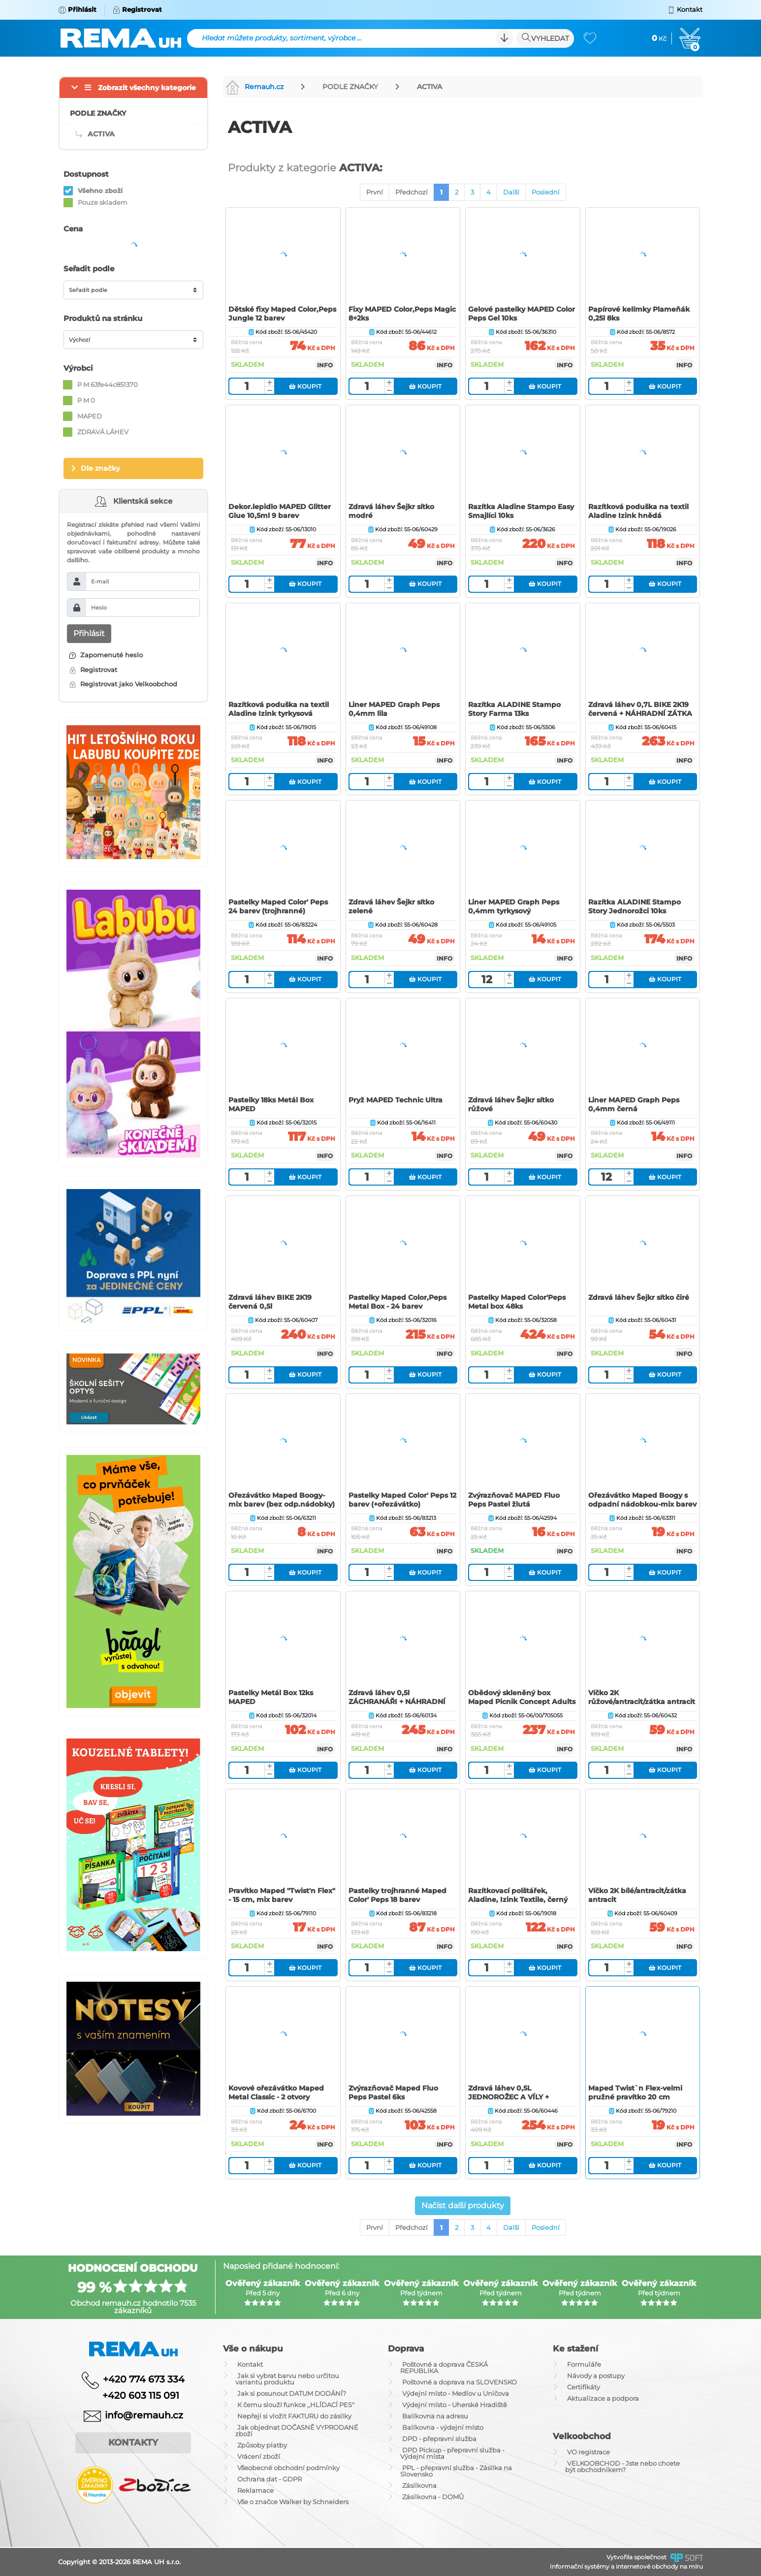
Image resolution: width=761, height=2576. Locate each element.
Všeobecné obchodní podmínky (288, 2468)
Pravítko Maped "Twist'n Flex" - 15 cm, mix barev (281, 1895)
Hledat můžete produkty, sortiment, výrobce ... (282, 38)
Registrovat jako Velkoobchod (123, 684)
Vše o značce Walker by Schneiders (293, 2502)
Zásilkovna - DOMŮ (433, 2497)
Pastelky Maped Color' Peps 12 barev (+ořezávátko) (402, 1500)
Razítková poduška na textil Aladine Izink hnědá (638, 511)
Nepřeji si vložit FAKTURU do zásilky (294, 2416)
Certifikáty (583, 2387)
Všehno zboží (100, 190)
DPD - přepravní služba (439, 2439)
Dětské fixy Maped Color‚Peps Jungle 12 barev (282, 313)
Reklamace (255, 2490)
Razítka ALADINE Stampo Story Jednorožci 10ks (634, 906)
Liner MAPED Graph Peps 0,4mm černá (633, 1104)
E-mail (100, 581)
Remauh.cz (254, 86)
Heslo (99, 607)
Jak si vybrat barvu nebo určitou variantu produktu (287, 2379)
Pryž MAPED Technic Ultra (396, 1099)
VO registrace (588, 2452)
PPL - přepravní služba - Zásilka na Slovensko (456, 2471)
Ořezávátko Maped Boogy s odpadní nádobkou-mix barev (642, 1500)
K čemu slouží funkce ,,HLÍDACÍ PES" (295, 2405)
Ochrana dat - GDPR (269, 2479)
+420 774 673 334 (144, 2378)
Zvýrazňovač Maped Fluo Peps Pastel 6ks (393, 2092)
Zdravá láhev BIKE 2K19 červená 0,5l (270, 1302)
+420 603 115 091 (133, 2395)
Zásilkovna (419, 2485)
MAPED (89, 416)
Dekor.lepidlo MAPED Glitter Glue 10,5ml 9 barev (279, 511)
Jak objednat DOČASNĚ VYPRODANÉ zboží (296, 2430)
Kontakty (133, 2442)
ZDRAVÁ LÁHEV (102, 432)
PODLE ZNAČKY (350, 86)
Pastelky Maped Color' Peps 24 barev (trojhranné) (278, 906)
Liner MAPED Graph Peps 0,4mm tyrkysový (513, 906)
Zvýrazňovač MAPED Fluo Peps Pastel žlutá (514, 1500)
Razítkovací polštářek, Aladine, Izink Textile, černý (518, 1895)
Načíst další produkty (462, 2205)
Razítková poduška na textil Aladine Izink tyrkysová (278, 709)
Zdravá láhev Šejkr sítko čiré (638, 1297)
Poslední (546, 192)
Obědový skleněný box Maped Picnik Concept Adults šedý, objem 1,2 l (521, 1701)
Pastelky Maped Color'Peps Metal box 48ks (517, 1302)
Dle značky (100, 468)
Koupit (305, 386)
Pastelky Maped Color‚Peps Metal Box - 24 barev (397, 1302)
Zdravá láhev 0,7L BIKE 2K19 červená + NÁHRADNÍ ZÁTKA (640, 709)
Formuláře (584, 2364)
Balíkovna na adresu (435, 2416)
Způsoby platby (262, 2445)
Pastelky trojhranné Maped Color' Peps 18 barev (397, 1895)
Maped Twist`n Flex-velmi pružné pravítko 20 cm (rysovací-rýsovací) (635, 2097)
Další (511, 192)
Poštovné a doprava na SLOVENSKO (459, 2382)
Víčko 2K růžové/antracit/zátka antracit (641, 1697)
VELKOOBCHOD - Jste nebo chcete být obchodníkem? (622, 2466)
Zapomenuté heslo (106, 655)
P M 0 (86, 400)
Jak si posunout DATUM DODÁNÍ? (291, 2393)
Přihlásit (89, 633)
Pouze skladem (102, 202)
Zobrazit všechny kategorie (147, 87)
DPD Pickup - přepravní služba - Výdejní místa (452, 2453)
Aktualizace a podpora (603, 2398)
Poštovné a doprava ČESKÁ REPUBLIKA (444, 2367)
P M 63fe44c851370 (107, 384)
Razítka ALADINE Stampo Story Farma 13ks (514, 709)
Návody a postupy (596, 2376)
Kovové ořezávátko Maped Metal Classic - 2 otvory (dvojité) (276, 2097)
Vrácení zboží (258, 2456)
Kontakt (250, 2364)
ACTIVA (429, 86)
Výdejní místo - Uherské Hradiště (454, 2405)
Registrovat (93, 670)
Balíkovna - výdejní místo (442, 2427)
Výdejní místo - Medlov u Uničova (455, 2393)
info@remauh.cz (144, 2415)
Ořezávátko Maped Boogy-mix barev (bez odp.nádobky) (281, 1500)
